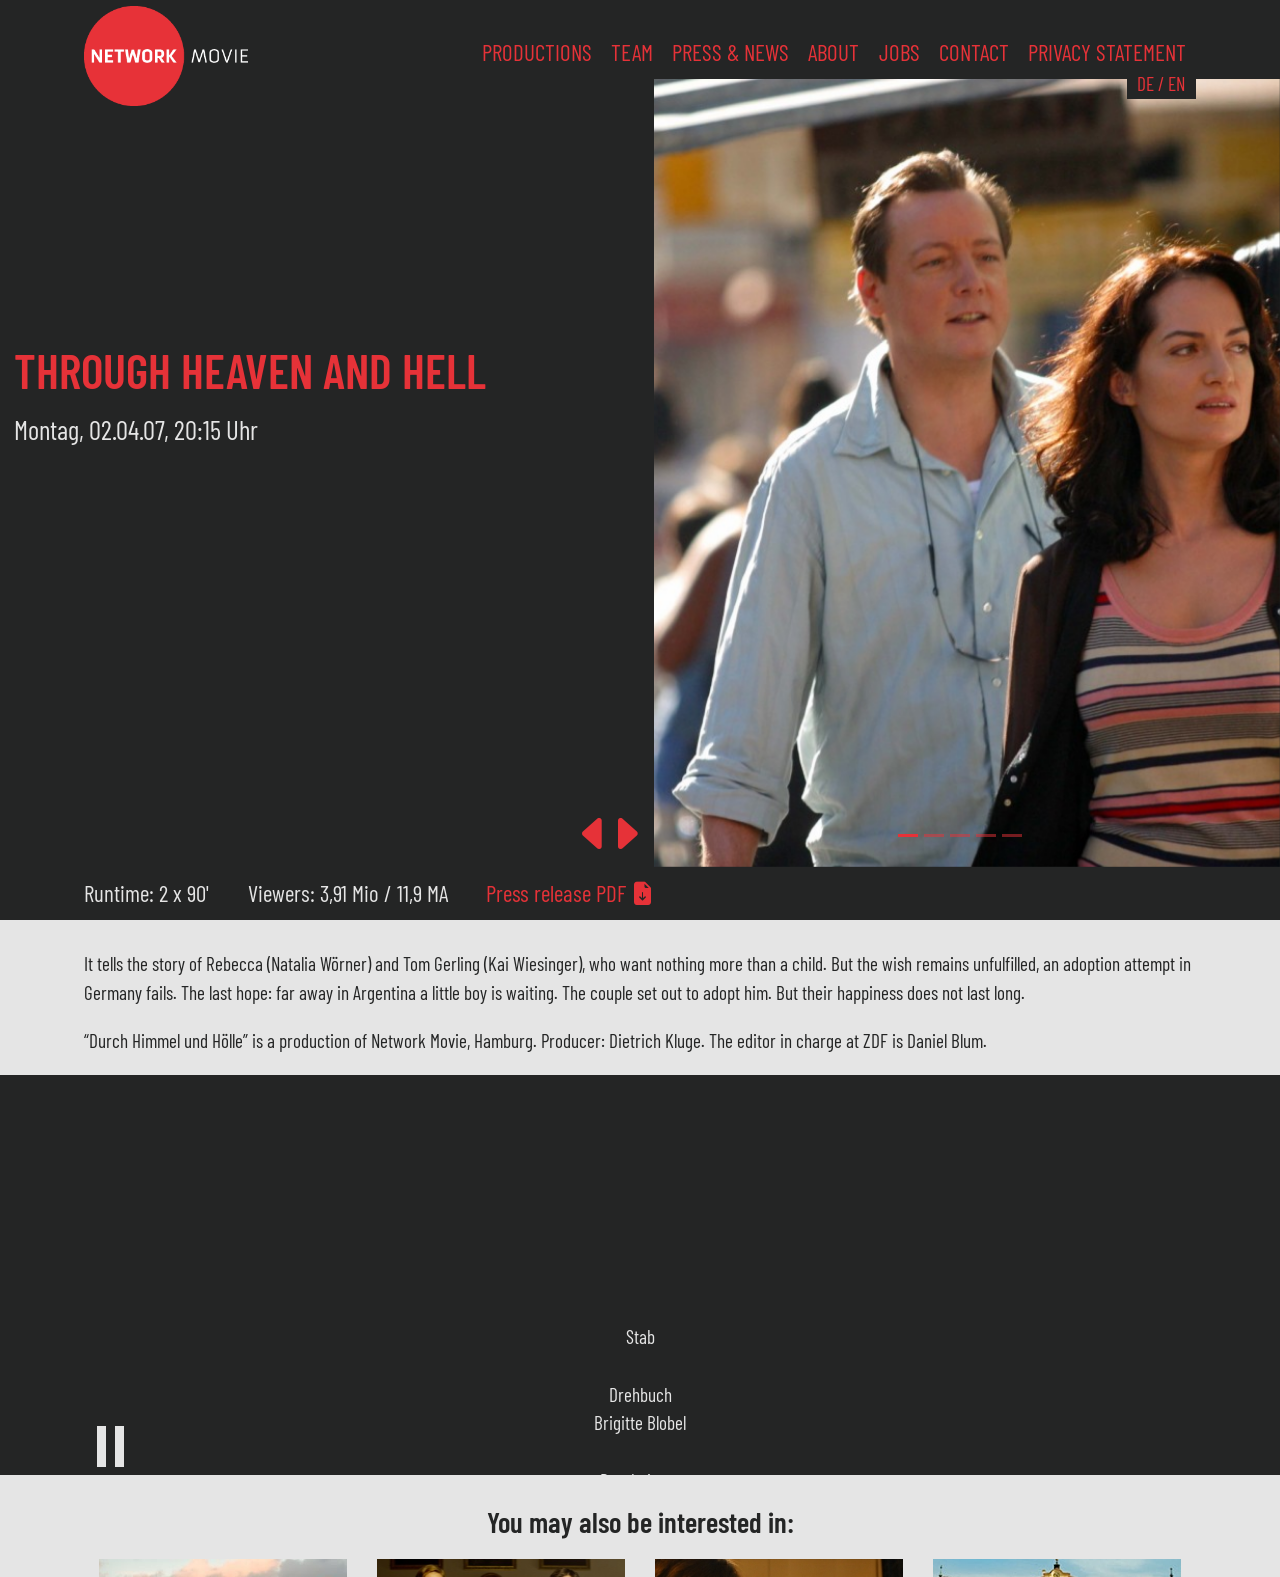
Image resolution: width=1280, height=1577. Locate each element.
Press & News (730, 52)
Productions (537, 52)
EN (1176, 83)
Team (632, 52)
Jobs (899, 52)
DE (1145, 83)
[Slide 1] (934, 835)
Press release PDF (570, 893)
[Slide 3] (986, 835)
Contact (974, 52)
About (833, 52)
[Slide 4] (1012, 835)
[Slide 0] (908, 835)
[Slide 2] (960, 835)
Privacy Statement (1107, 52)
